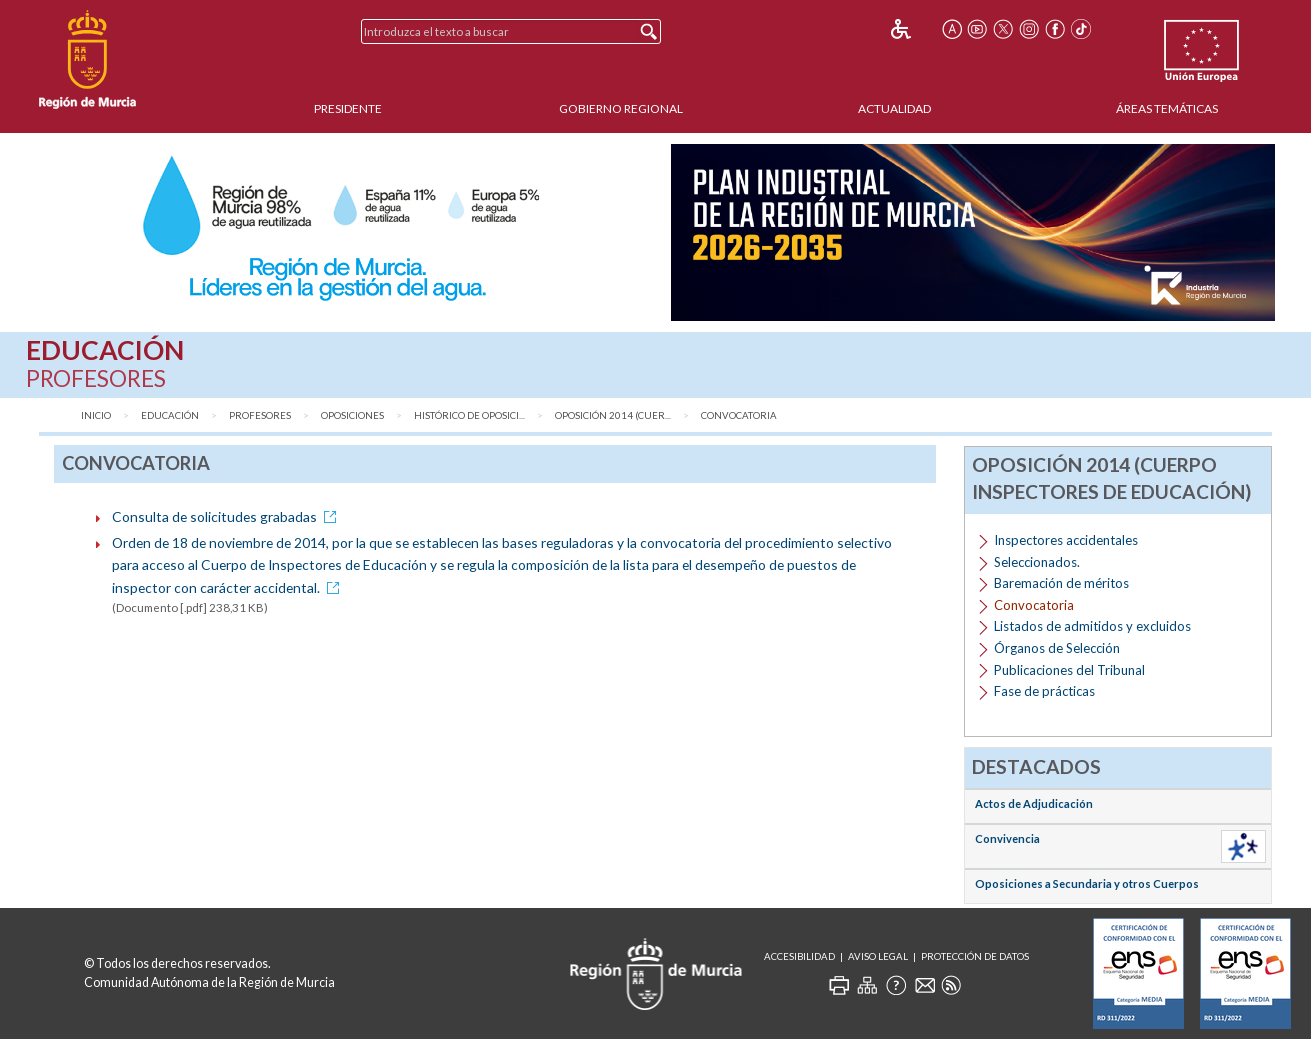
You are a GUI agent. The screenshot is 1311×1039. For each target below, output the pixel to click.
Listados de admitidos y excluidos (1092, 626)
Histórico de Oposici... (469, 415)
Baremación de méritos (1061, 583)
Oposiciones (352, 415)
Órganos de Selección (1057, 648)
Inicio (96, 415)
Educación (170, 415)
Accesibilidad (799, 956)
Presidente (348, 108)
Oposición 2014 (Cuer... (613, 415)
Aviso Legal (878, 956)
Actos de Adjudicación (1034, 803)
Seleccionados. (1037, 562)
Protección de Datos (975, 956)
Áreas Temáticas (1167, 108)
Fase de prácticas (1044, 691)
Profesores (260, 415)
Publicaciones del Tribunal (1069, 670)
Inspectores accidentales (1066, 540)
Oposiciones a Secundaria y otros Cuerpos (1087, 883)
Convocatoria (739, 415)
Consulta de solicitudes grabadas (227, 516)
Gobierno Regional (621, 108)
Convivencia (1007, 838)
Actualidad (894, 108)
